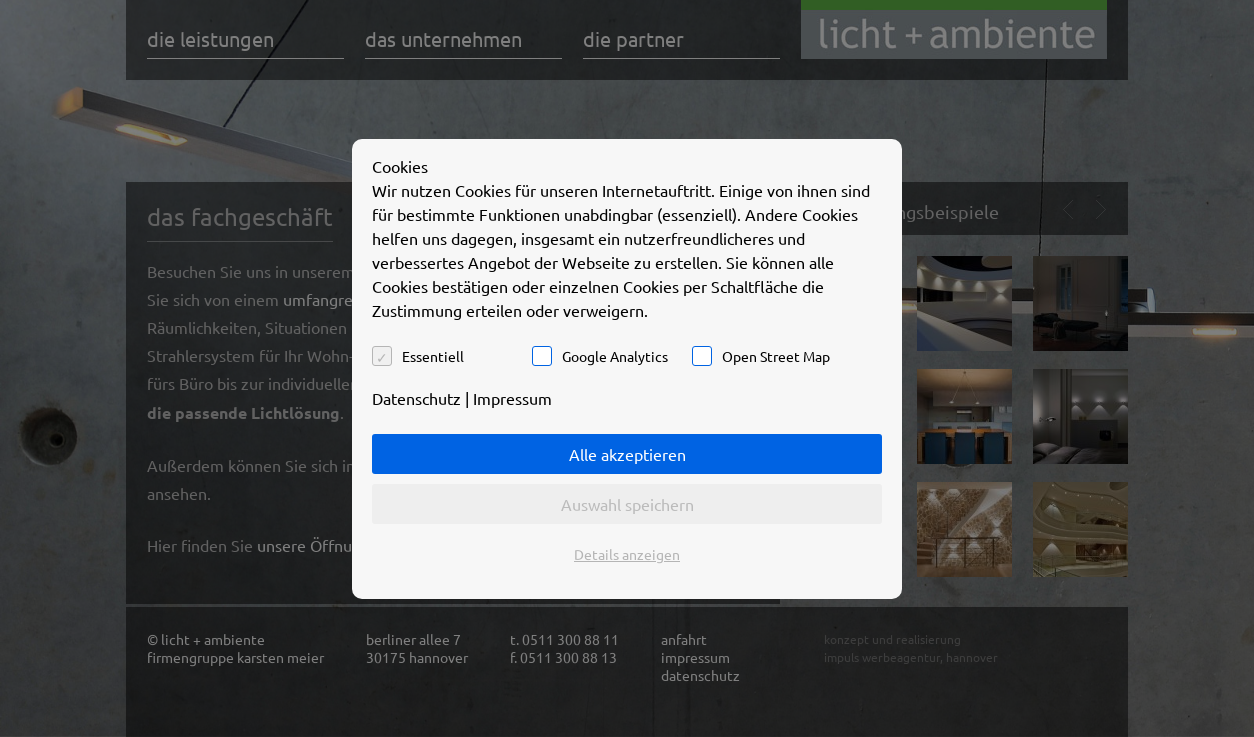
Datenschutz (416, 398)
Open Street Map (776, 356)
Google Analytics (615, 356)
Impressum (512, 398)
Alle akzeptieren (627, 454)
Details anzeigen (627, 554)
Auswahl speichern (627, 504)
